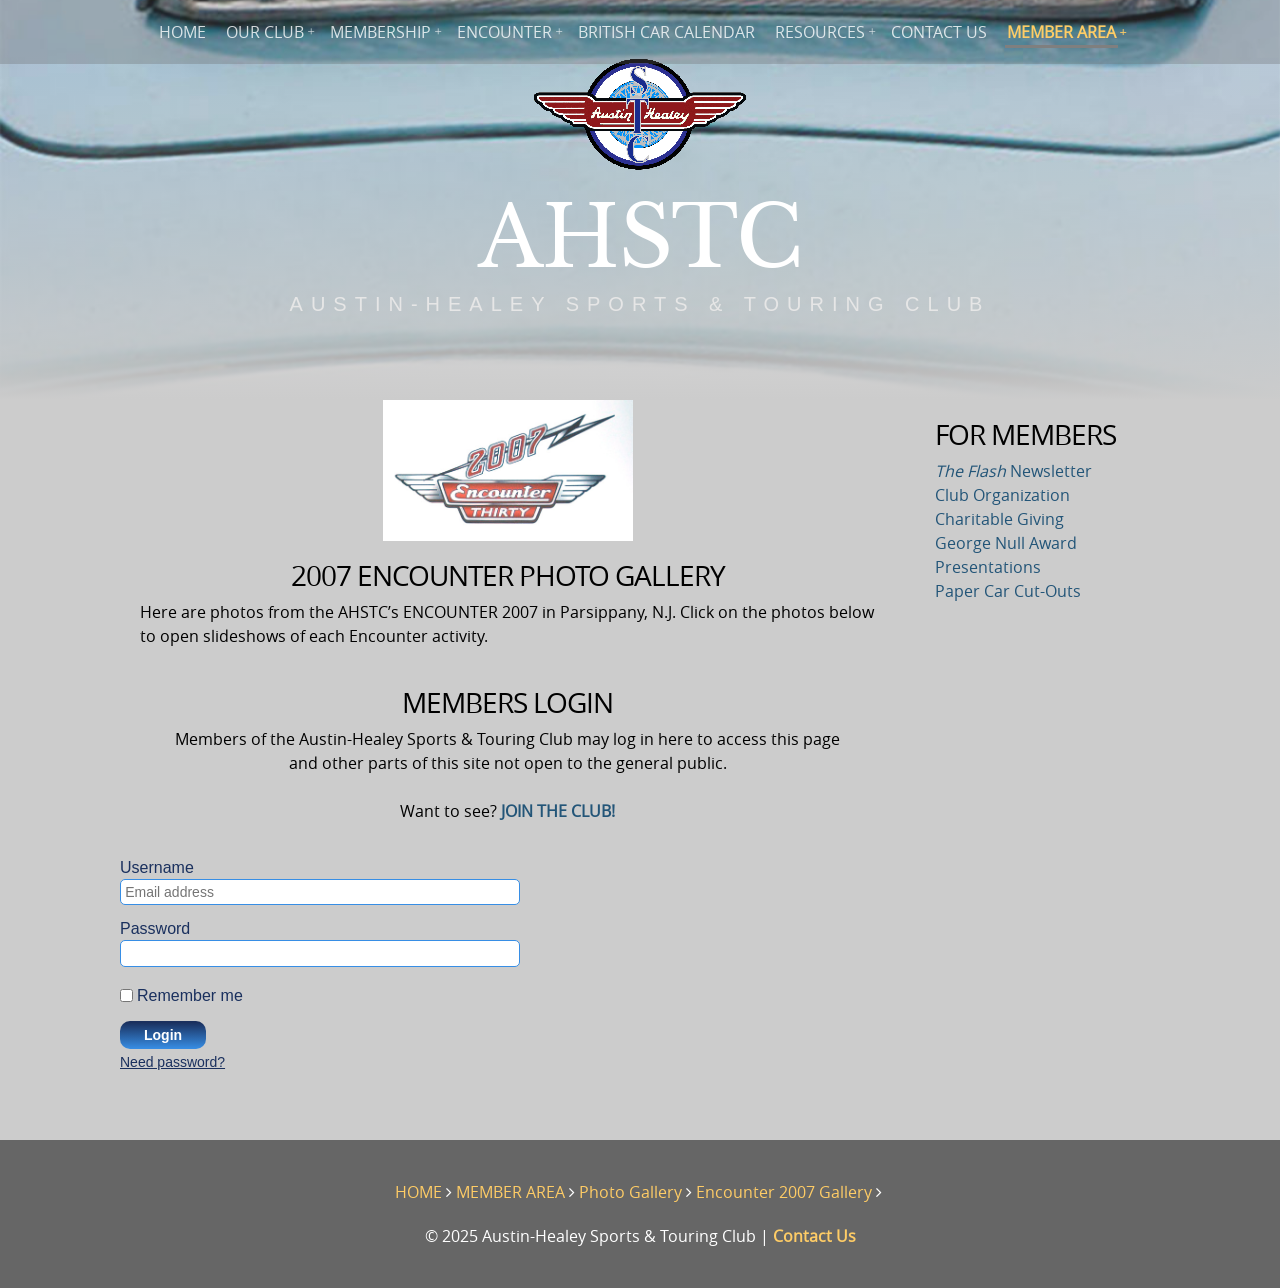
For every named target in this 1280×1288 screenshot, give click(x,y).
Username (157, 867)
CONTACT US (939, 32)
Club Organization (1002, 495)
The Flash (970, 471)
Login (163, 1035)
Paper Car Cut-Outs (1008, 591)
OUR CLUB (265, 32)
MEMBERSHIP (380, 32)
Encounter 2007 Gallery (784, 1192)
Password (155, 928)
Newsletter (1049, 471)
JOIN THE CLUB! (558, 811)
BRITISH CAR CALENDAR (666, 32)
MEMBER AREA (1061, 32)
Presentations (988, 567)
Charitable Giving (999, 519)
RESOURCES (820, 32)
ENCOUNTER (504, 32)
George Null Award (1006, 543)
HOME (182, 32)
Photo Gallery (630, 1192)
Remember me (190, 994)
